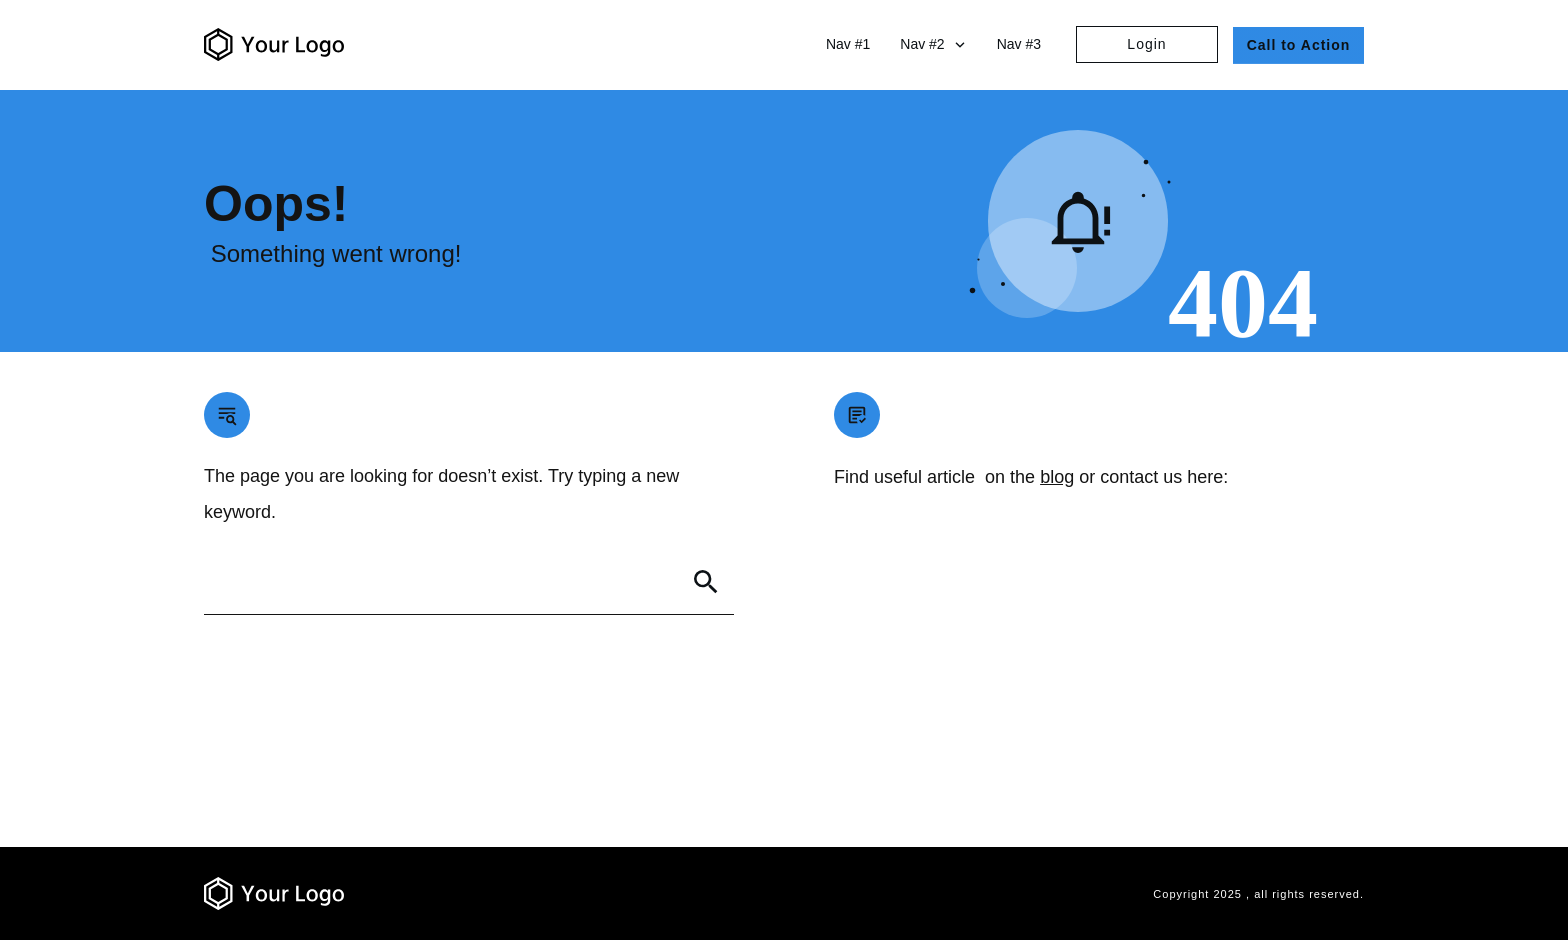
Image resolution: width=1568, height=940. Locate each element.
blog (1057, 477)
